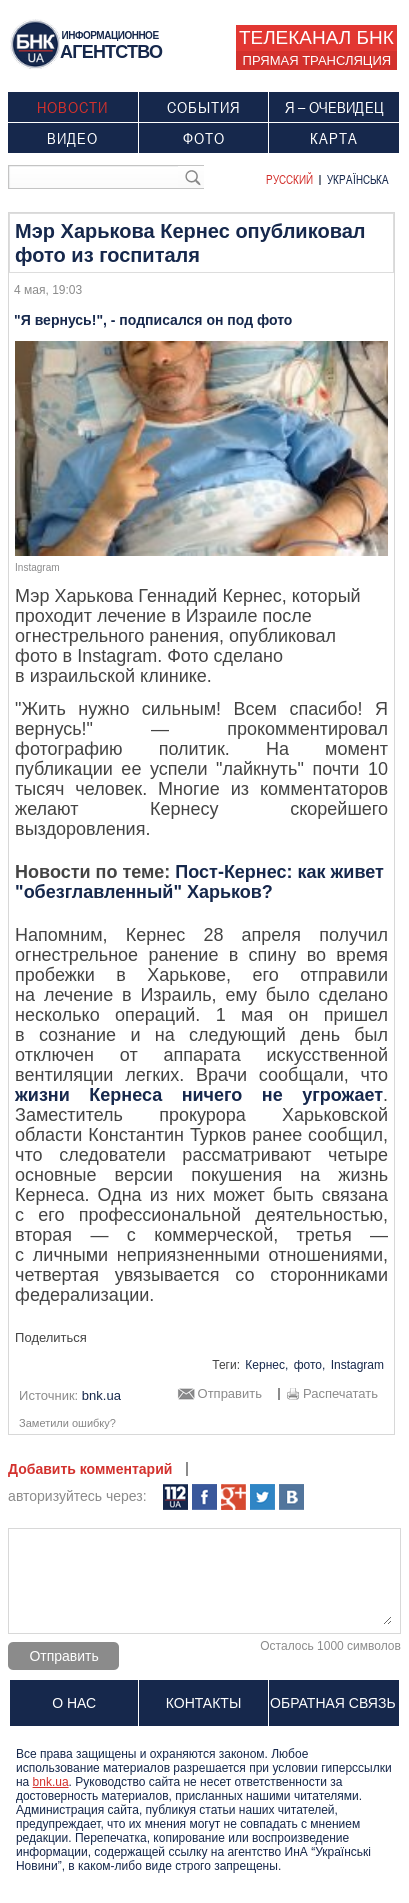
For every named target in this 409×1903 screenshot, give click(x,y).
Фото (204, 138)
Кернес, (266, 1365)
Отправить (230, 1394)
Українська (358, 179)
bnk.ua (51, 1782)
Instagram (357, 1365)
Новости (72, 107)
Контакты (204, 1703)
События (203, 107)
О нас (74, 1703)
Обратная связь (332, 1703)
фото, (310, 1365)
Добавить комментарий (90, 1469)
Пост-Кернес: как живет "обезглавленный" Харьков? (199, 882)
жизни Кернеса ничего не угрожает (199, 1095)
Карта (334, 138)
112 (175, 1497)
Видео (72, 138)
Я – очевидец (334, 107)
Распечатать (340, 1394)
